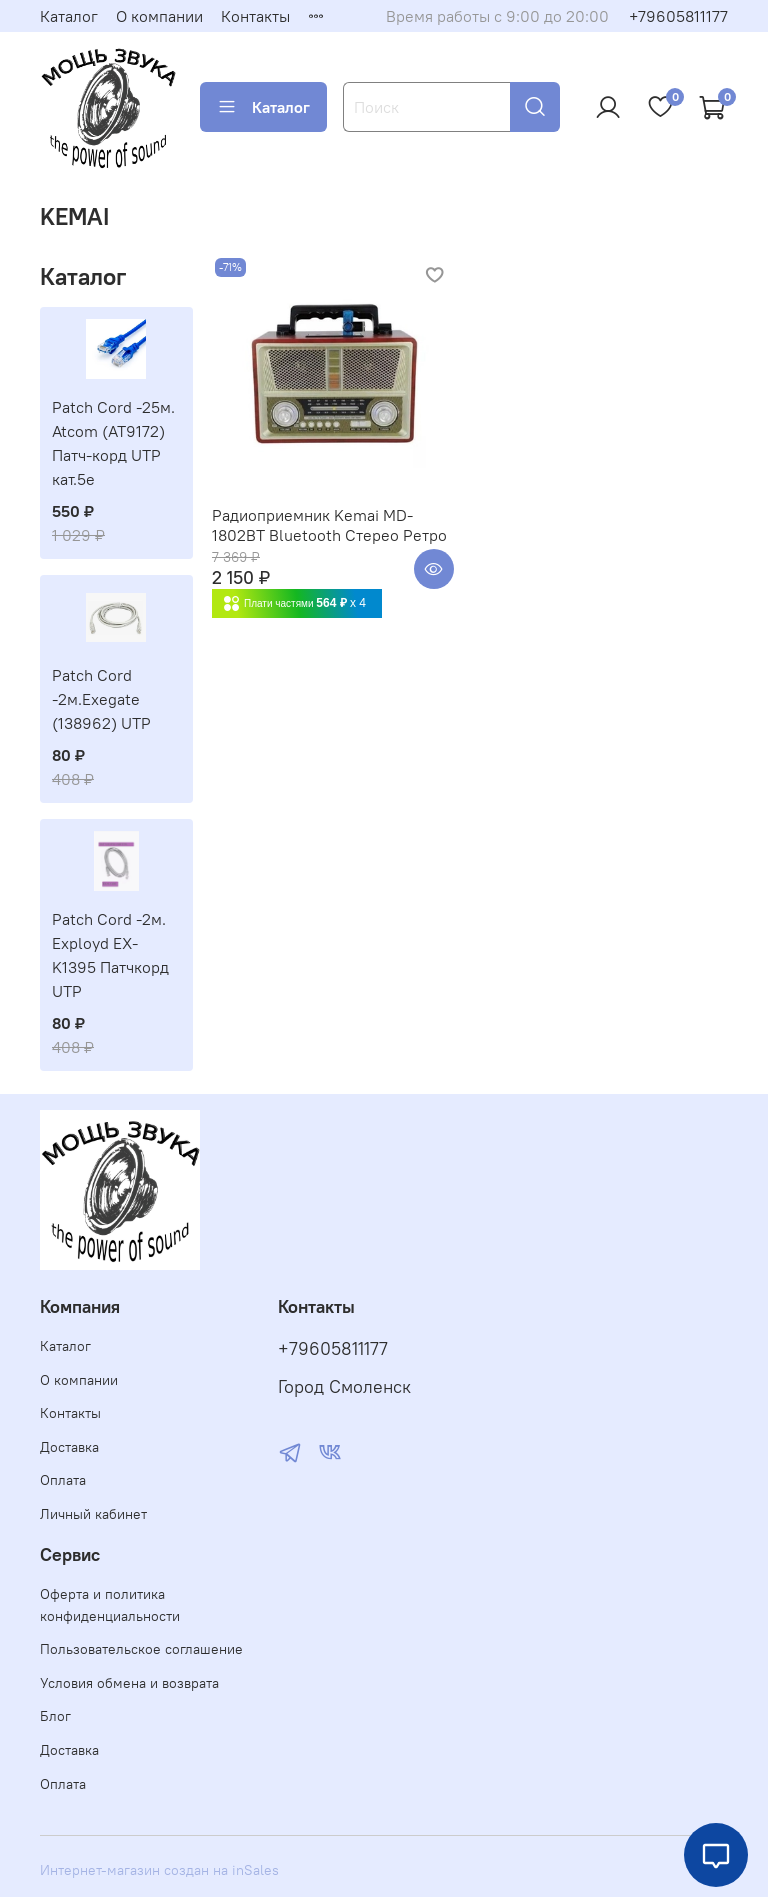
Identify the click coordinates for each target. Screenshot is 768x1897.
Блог (55, 1716)
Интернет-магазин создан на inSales (159, 1870)
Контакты (255, 16)
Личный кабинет (93, 1514)
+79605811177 (678, 16)
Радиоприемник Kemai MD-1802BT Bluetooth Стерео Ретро (329, 525)
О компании (159, 16)
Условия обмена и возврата (129, 1683)
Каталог (69, 16)
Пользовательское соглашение (141, 1649)
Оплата (63, 1480)
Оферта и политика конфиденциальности (110, 1605)
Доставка (69, 1447)
